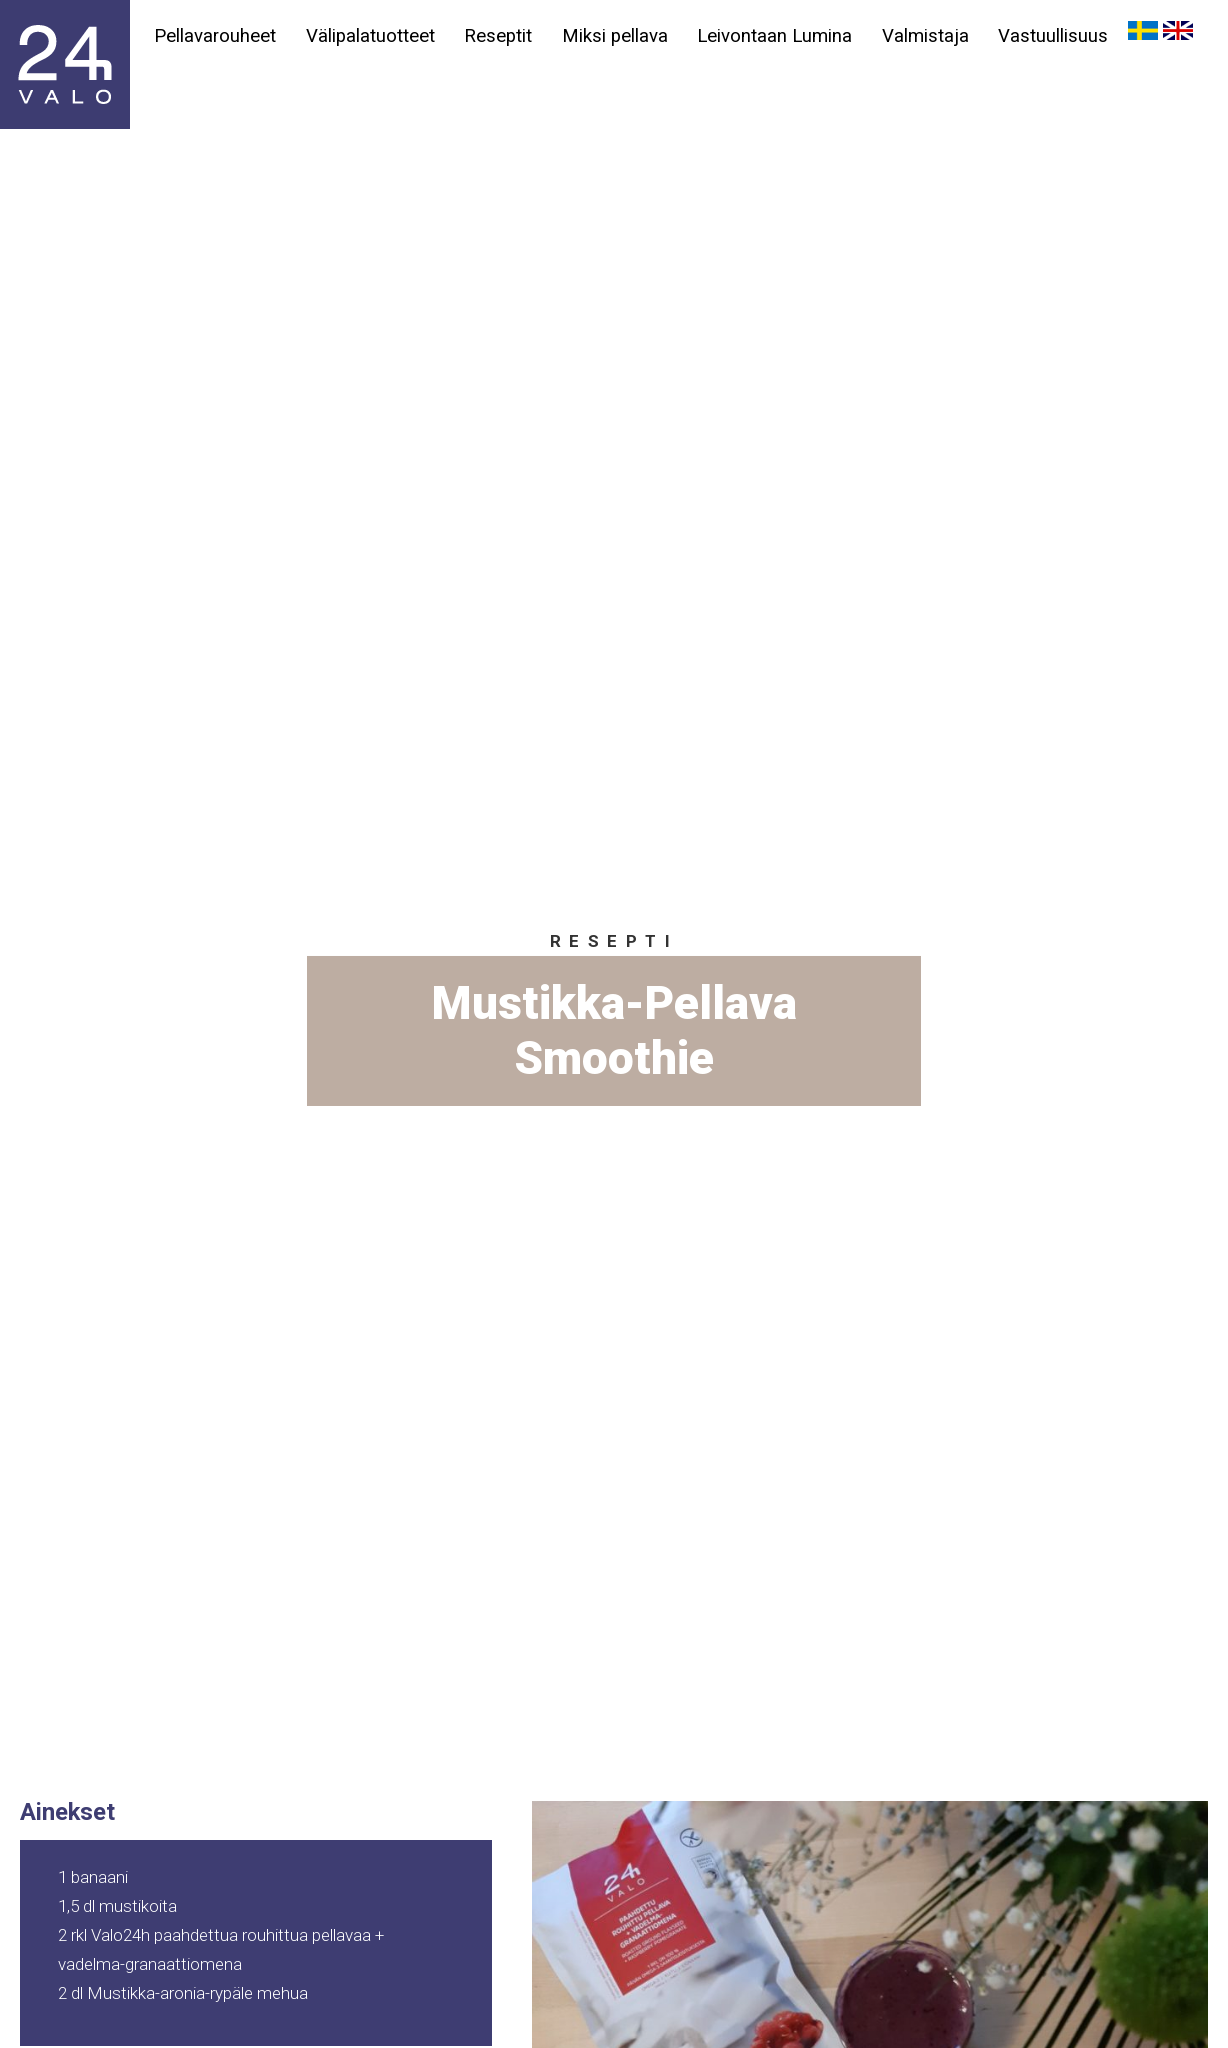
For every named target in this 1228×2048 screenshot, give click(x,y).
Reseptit (500, 36)
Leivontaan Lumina (777, 36)
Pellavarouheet (215, 36)
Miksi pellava (617, 36)
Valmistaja (928, 36)
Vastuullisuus (1057, 36)
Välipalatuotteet (370, 36)
